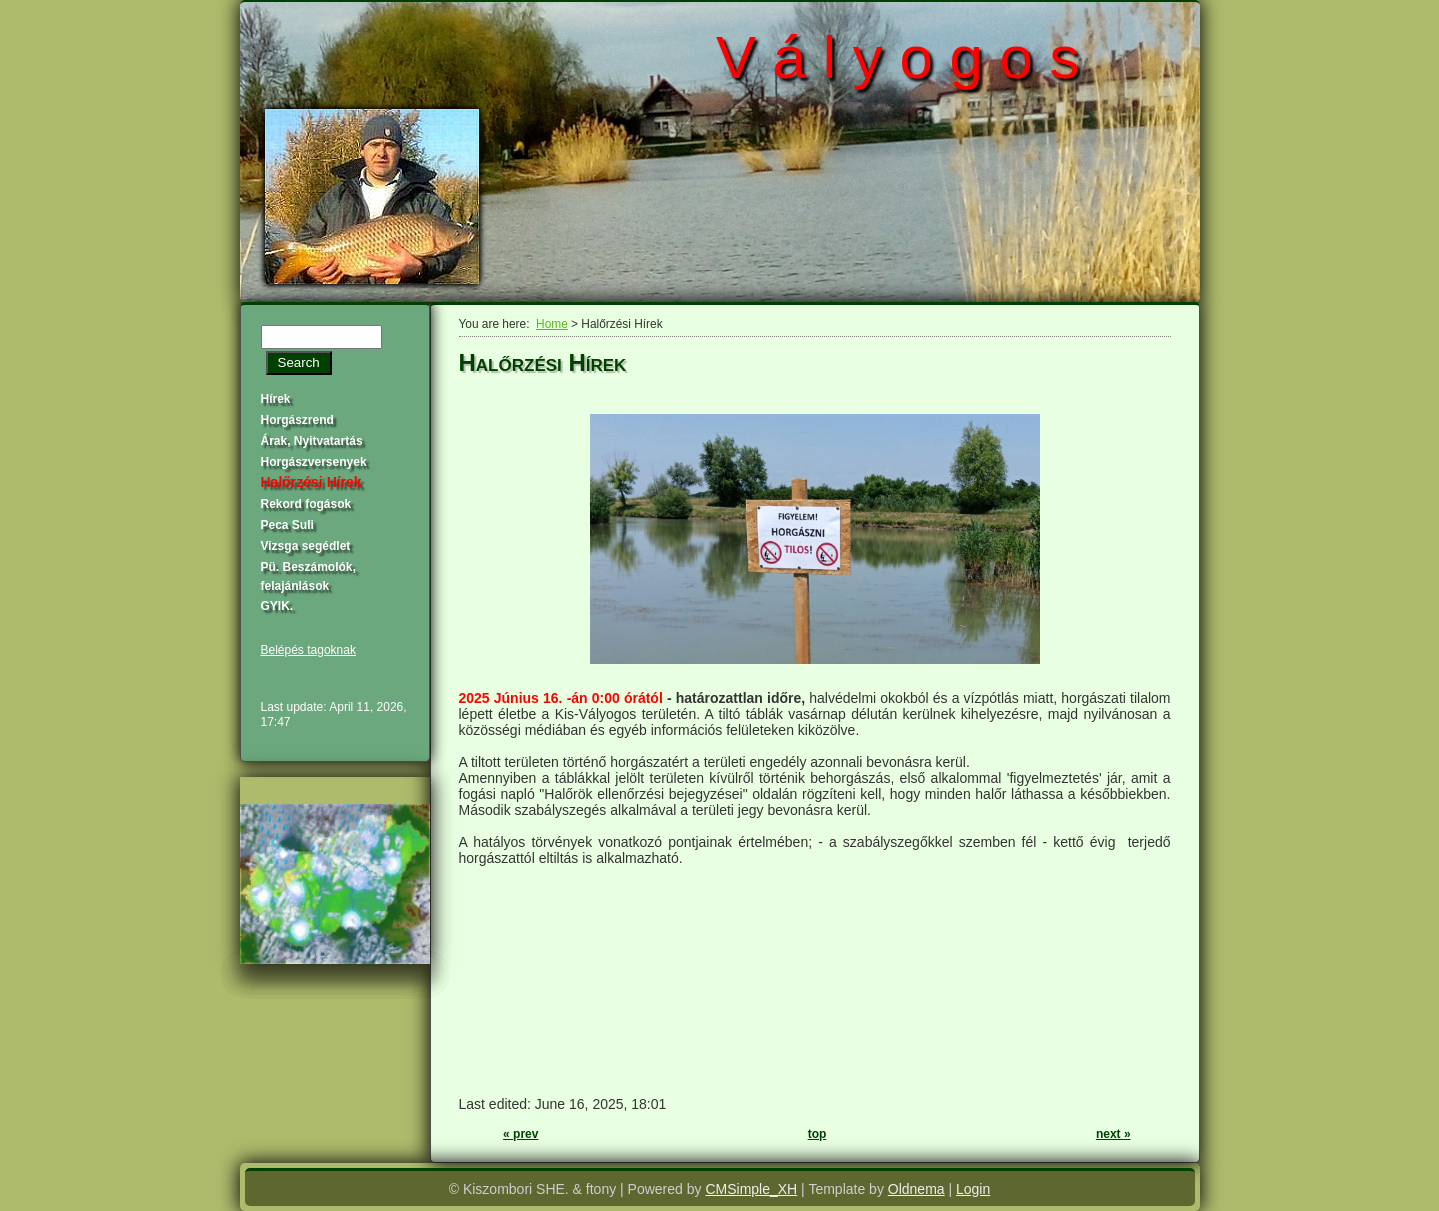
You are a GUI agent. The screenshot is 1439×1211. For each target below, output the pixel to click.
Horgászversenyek (314, 462)
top (817, 1134)
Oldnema (916, 1189)
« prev (520, 1134)
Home (552, 324)
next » (1113, 1134)
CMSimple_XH (751, 1189)
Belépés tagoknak (308, 650)
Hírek (276, 399)
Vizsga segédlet (306, 546)
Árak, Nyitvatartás (312, 441)
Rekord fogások (306, 504)
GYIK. (277, 606)
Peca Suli (287, 525)
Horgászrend (297, 420)
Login (973, 1189)
